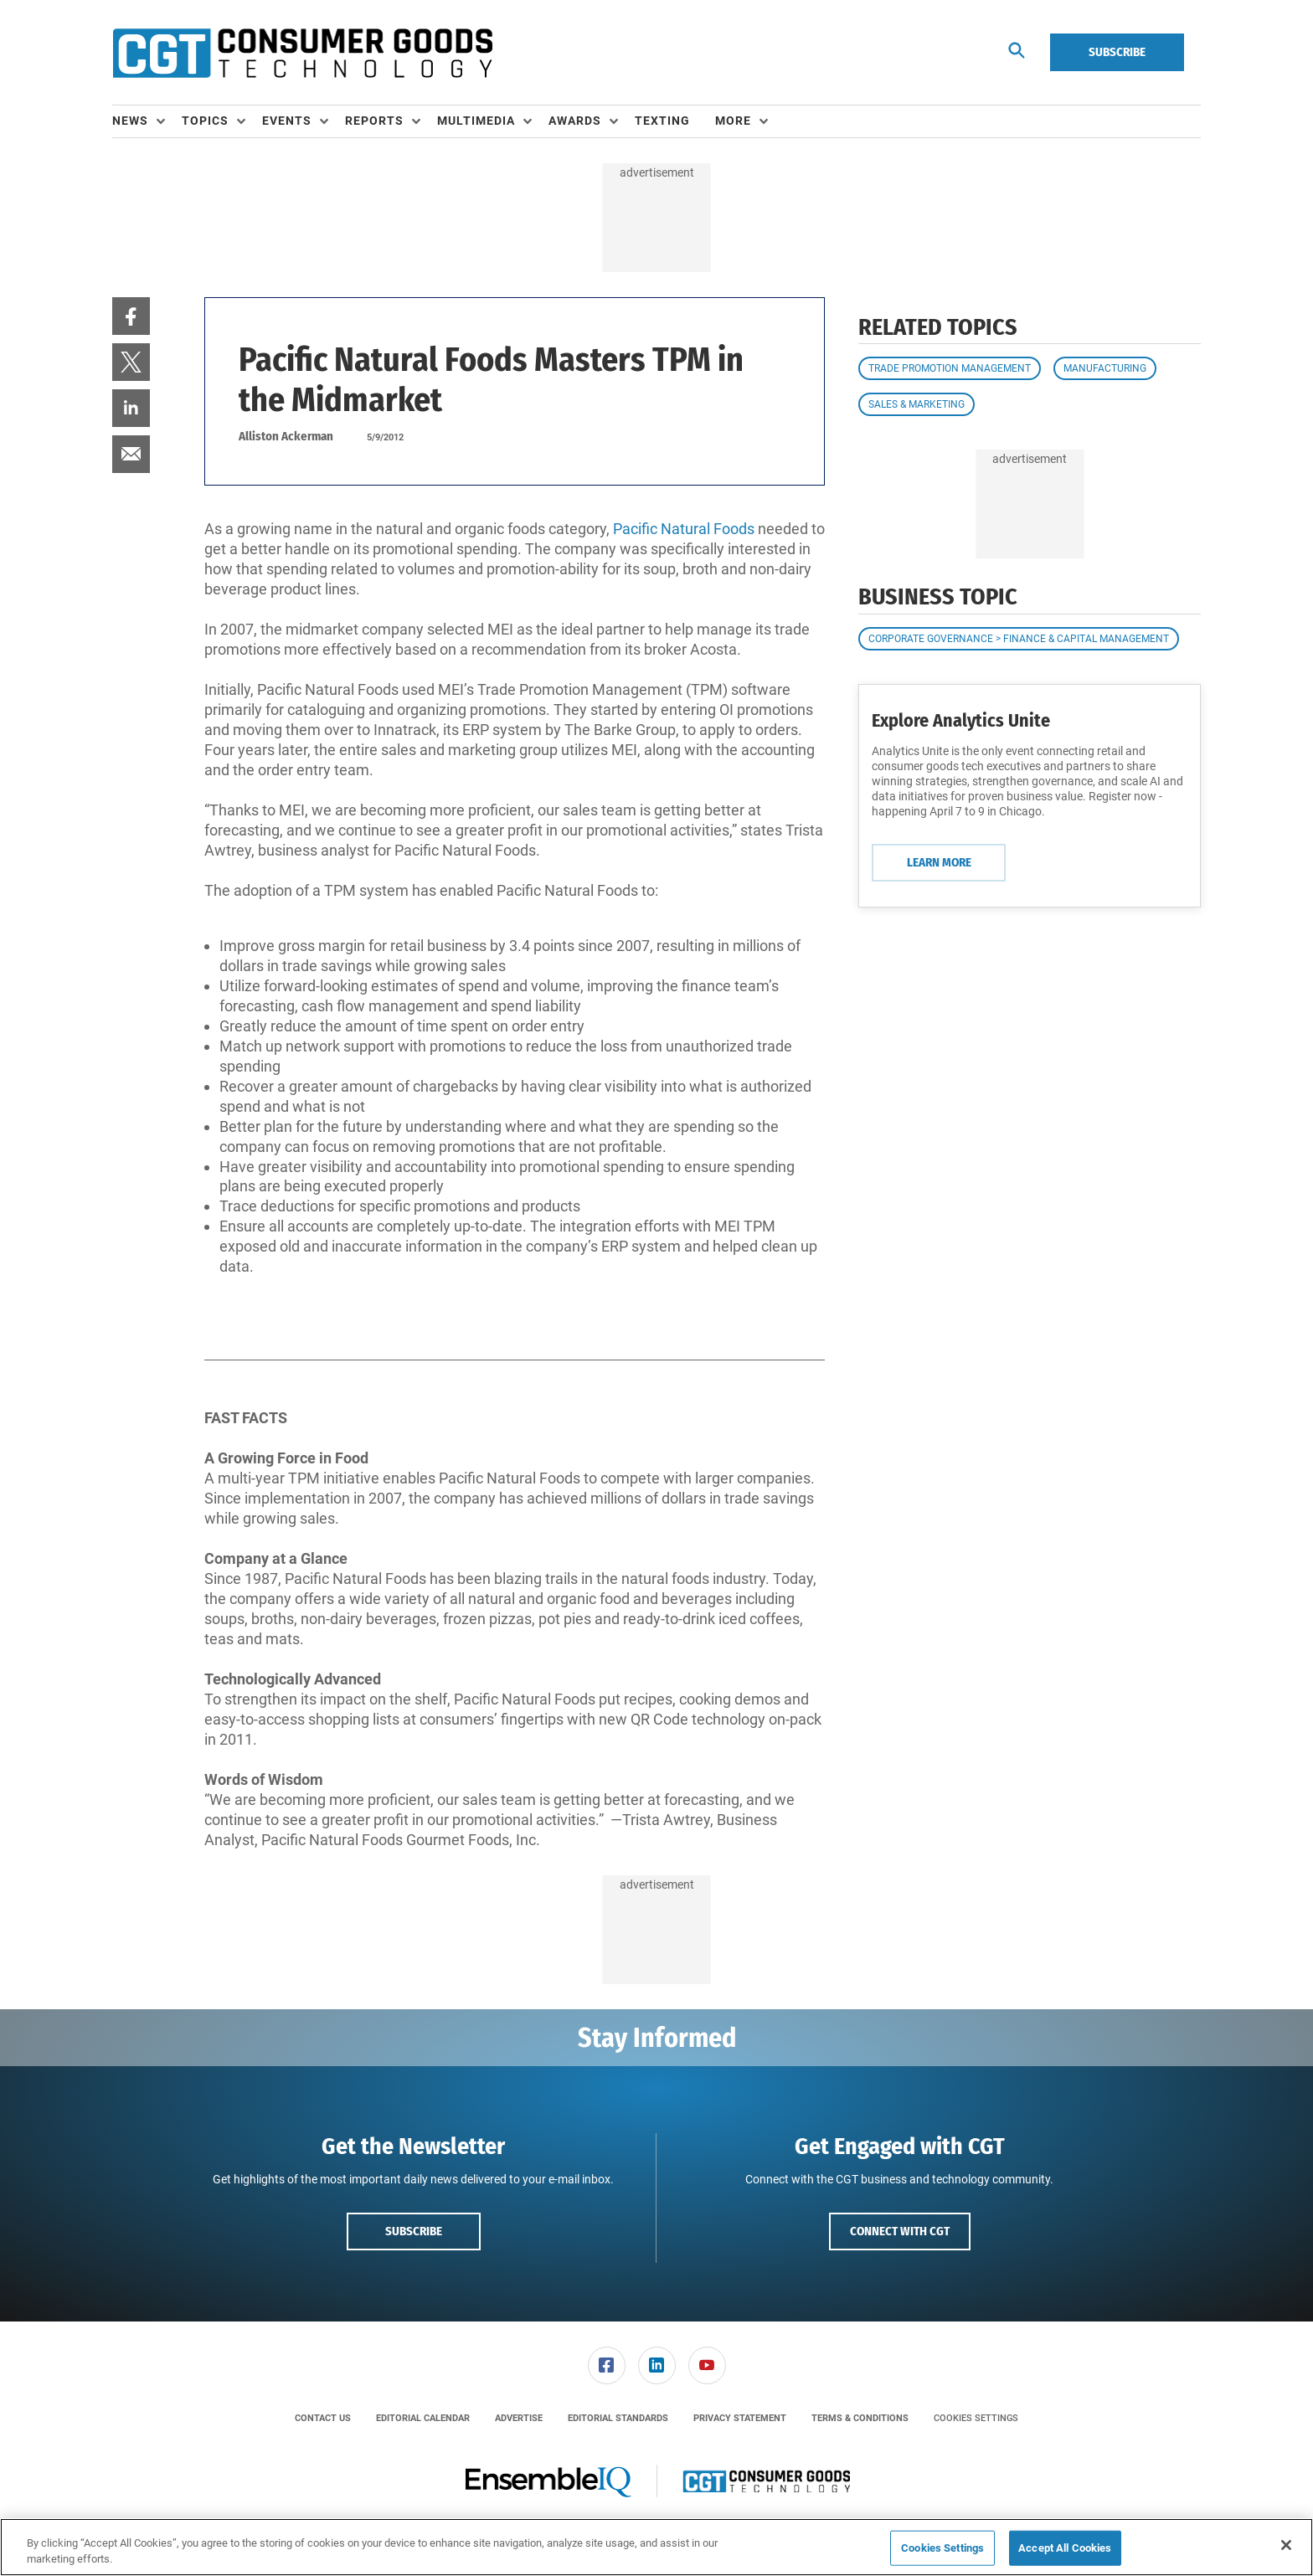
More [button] (733, 120)
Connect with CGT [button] (900, 2231)
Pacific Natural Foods (683, 528)
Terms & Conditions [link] (860, 2418)
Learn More (939, 862)
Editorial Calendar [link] (423, 2418)
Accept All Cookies (1064, 2548)
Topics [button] (205, 120)
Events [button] (287, 120)
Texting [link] (662, 120)
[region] (656, 2547)
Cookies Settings (976, 2418)
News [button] (130, 120)
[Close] (1286, 2545)
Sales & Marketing (916, 404)
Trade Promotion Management (949, 368)
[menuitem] (147, 121)
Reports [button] (374, 120)
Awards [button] (574, 120)
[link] (131, 316)
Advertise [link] (519, 2418)
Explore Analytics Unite (961, 720)
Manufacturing (1104, 368)
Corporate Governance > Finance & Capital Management (1018, 639)
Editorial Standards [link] (618, 2418)
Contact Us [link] (323, 2418)
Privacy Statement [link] (739, 2418)
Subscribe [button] (413, 2231)
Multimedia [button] (476, 120)
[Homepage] (302, 53)
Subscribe (1117, 51)
